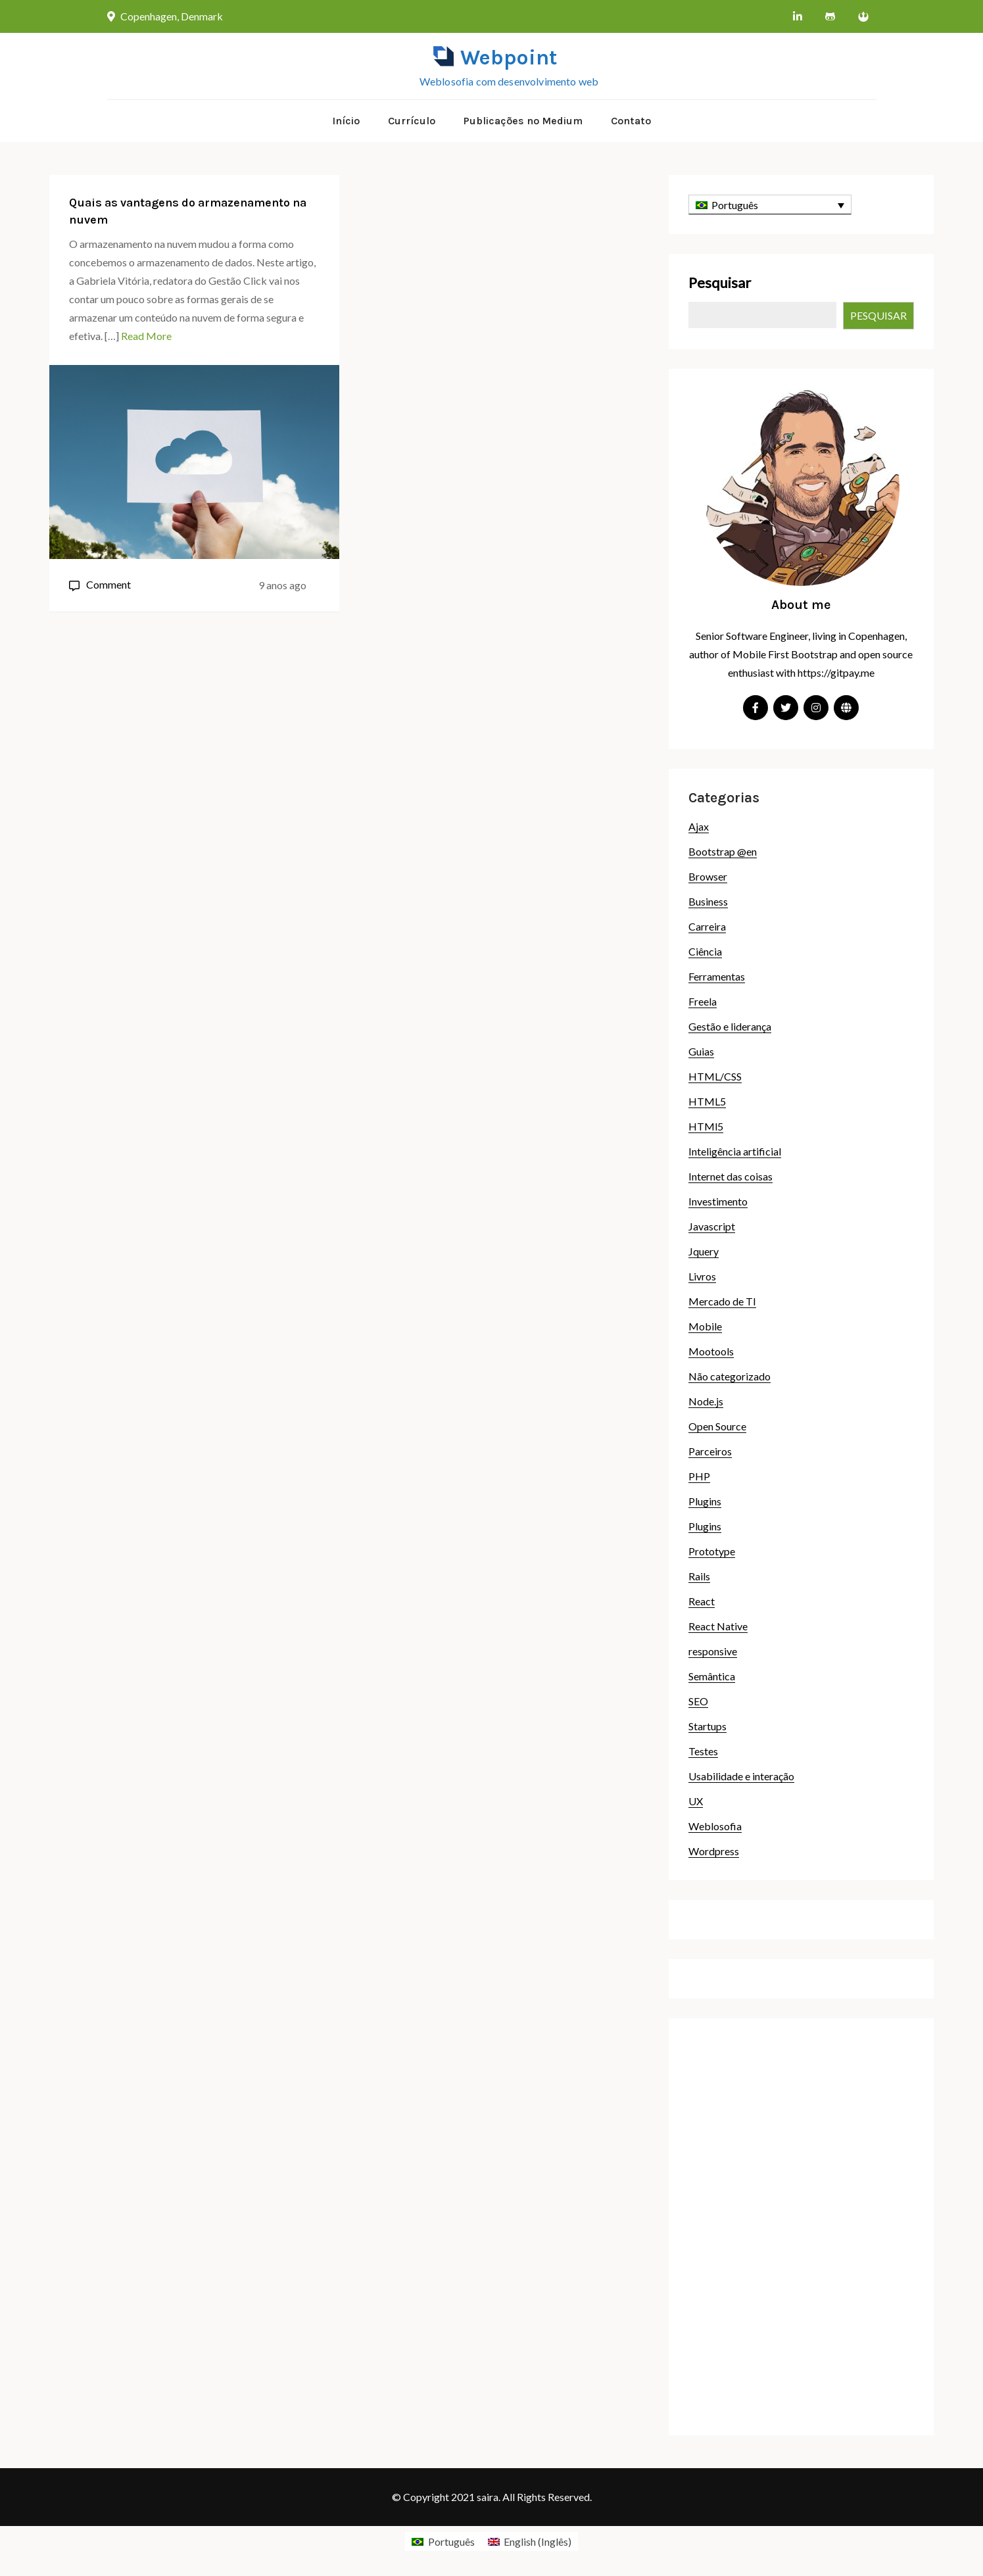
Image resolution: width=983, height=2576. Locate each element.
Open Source (717, 1426)
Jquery (703, 1251)
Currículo (411, 120)
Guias (701, 1051)
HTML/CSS (715, 1076)
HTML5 (707, 1101)
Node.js (705, 1401)
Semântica (711, 1676)
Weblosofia (715, 1826)
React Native (718, 1626)
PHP (699, 1476)
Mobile (705, 1326)
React (701, 1601)
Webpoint (508, 57)
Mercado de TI (722, 1301)
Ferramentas (716, 976)
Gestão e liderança (729, 1026)
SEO (698, 1701)
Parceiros (710, 1451)
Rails (699, 1576)
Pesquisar (719, 282)
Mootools (711, 1351)
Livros (702, 1276)
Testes (703, 1751)
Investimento (718, 1201)
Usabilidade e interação (741, 1776)
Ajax (698, 826)
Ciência (705, 951)
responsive (712, 1651)
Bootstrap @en (722, 851)
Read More (146, 335)
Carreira (707, 926)
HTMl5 (705, 1126)
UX (695, 1801)
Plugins (704, 1501)
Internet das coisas (730, 1176)
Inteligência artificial (734, 1151)
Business (708, 901)
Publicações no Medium (523, 120)
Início (346, 120)
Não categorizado (729, 1376)
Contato (631, 120)
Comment (108, 584)
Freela (702, 1001)
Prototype (711, 1551)
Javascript (711, 1226)
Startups (707, 1726)
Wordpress (713, 1851)
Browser (707, 876)
